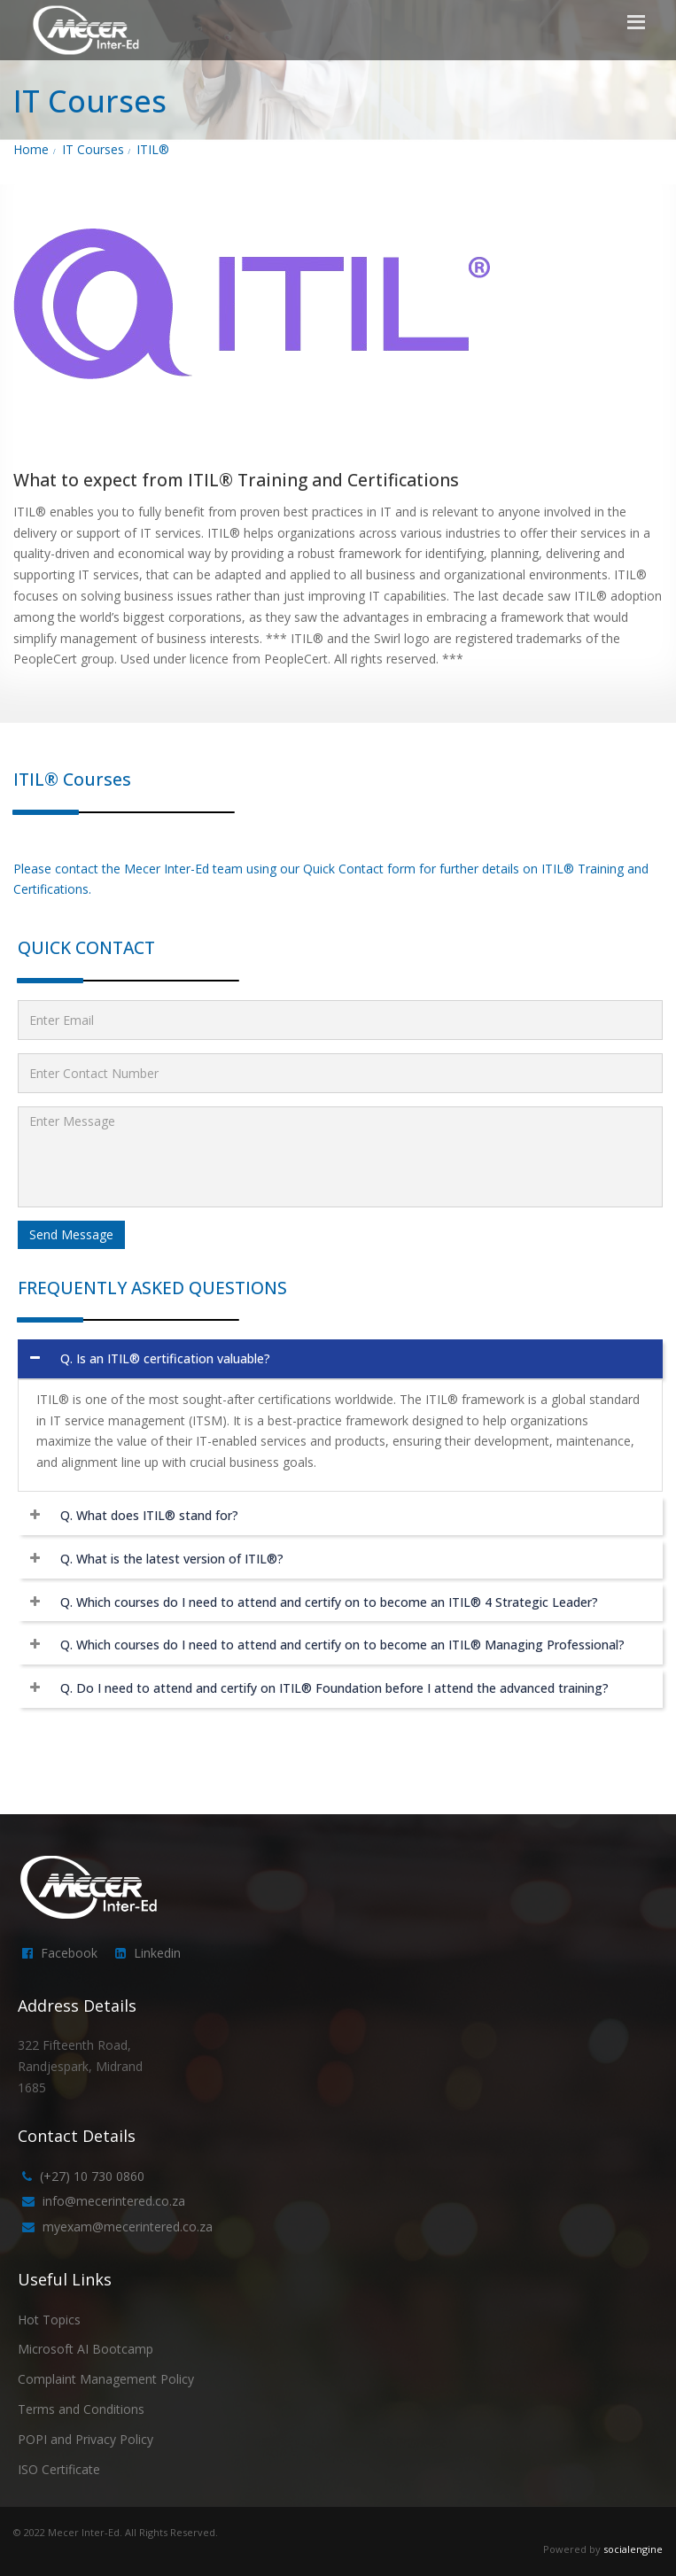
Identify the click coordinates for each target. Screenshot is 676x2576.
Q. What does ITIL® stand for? (149, 1515)
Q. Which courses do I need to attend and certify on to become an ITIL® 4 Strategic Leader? (329, 1602)
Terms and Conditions (81, 2409)
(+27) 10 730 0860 (92, 2176)
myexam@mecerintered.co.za (128, 2226)
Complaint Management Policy (106, 2378)
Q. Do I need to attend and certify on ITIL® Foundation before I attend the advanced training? (334, 1688)
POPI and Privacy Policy (85, 2439)
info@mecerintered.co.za (114, 2200)
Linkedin (157, 1952)
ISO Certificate (59, 2469)
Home (31, 149)
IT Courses (93, 149)
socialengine (633, 2549)
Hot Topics (49, 2319)
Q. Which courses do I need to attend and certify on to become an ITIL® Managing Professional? (342, 1644)
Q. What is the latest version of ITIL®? (172, 1558)
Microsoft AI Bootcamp (85, 2348)
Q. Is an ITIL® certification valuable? (165, 1358)
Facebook (69, 1952)
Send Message (71, 1234)
